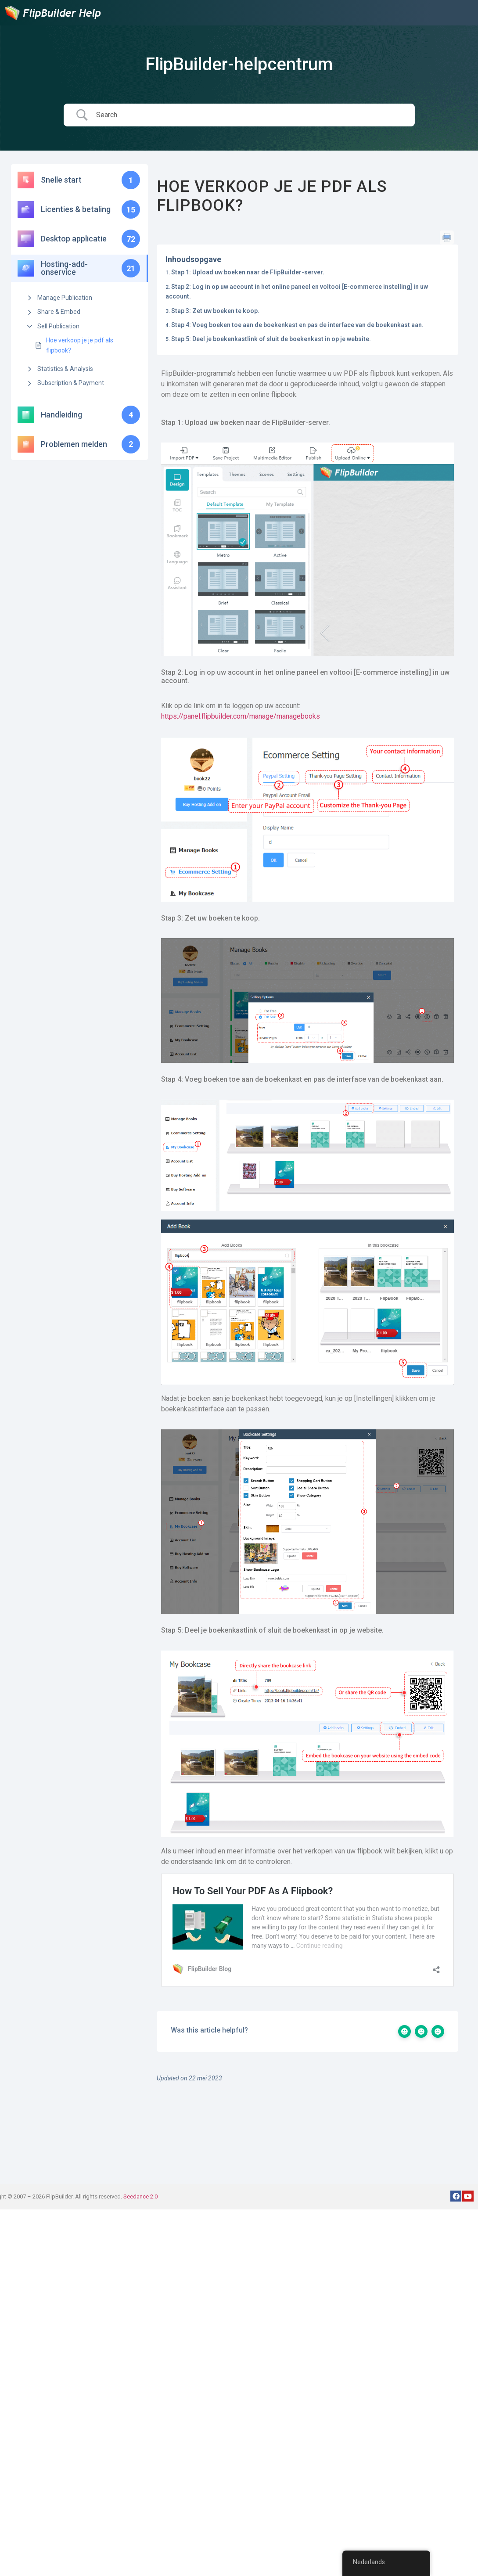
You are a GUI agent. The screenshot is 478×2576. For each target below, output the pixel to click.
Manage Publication (64, 297)
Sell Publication (58, 326)
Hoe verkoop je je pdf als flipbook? (79, 345)
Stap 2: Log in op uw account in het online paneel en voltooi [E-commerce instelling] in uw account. (296, 291)
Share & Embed (58, 311)
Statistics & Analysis (65, 368)
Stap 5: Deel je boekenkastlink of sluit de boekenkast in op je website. (271, 338)
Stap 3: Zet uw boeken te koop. (215, 310)
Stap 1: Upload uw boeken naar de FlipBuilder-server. (247, 272)
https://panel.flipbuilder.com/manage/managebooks (240, 716)
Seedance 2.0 (140, 2196)
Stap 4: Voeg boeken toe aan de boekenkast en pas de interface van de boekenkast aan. (297, 324)
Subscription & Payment (70, 382)
